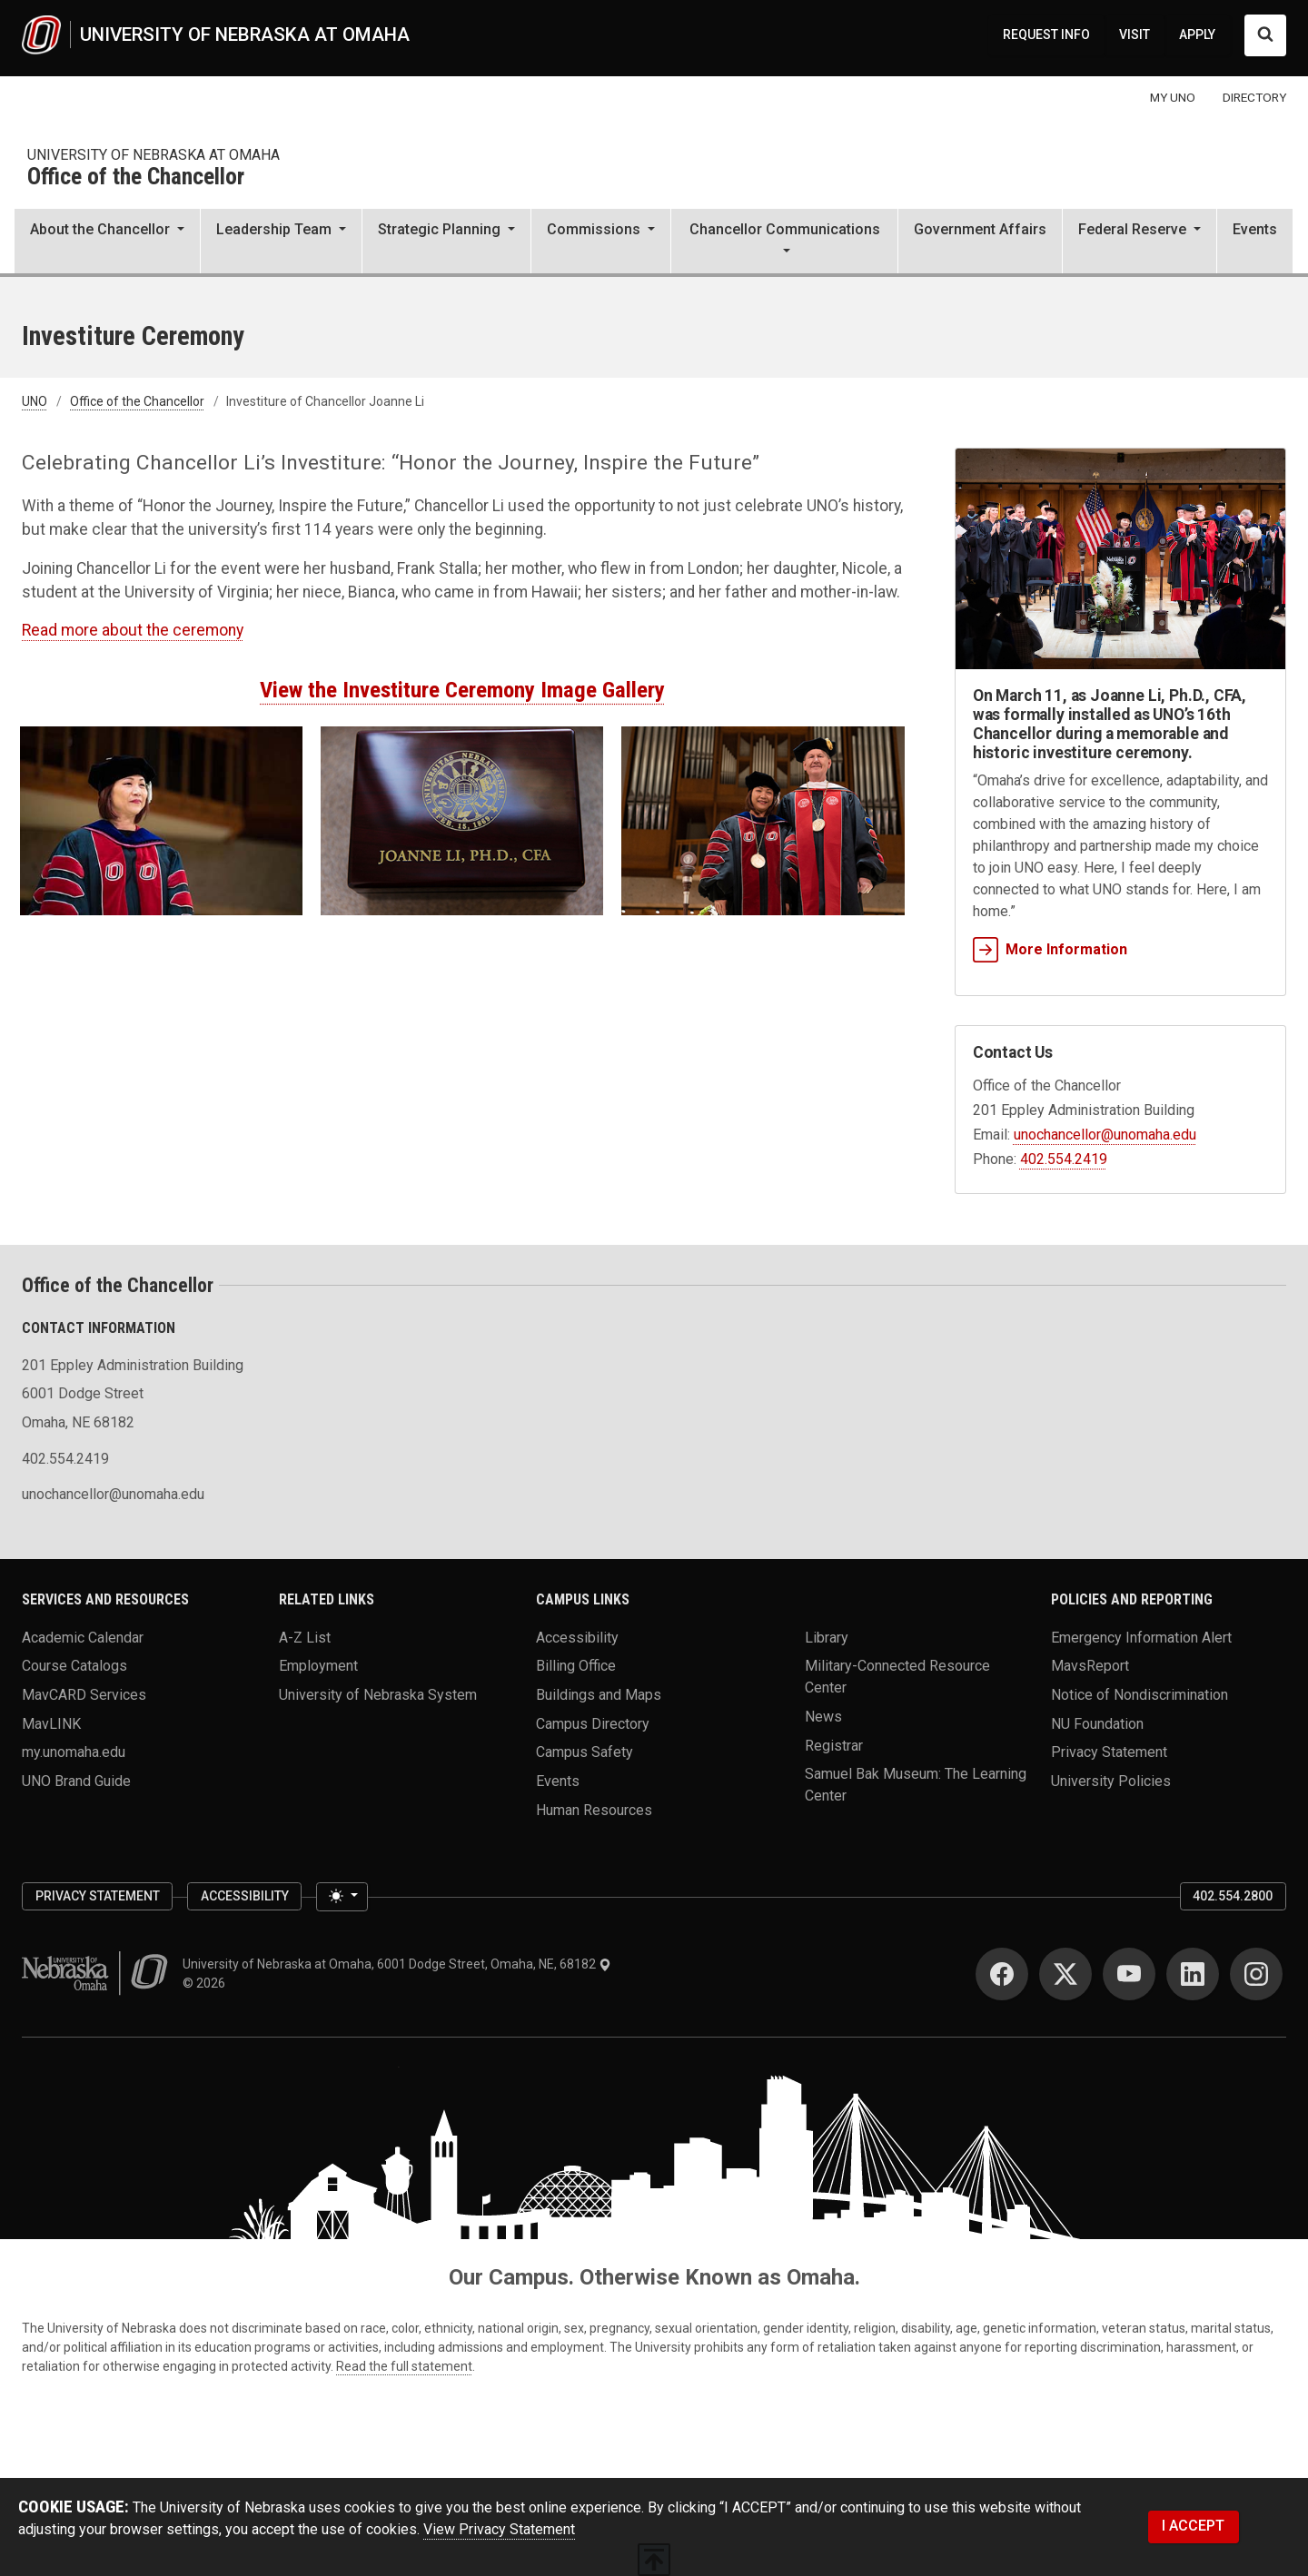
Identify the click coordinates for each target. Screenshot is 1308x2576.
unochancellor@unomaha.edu (1105, 1134)
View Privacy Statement (499, 2529)
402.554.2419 (1063, 1159)
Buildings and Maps (598, 1694)
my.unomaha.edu (73, 1752)
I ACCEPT (1193, 2525)
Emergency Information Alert (1141, 1636)
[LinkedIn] (1192, 1974)
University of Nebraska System (378, 1694)
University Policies (1111, 1780)
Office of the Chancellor (135, 177)
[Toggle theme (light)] (341, 1896)
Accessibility (577, 1636)
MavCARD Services (84, 1694)
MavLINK (51, 1723)
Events (1255, 229)
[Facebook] (1002, 1974)
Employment (318, 1665)
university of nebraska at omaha (153, 154)
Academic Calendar (83, 1636)
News (823, 1716)
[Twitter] (1065, 1974)
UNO (34, 401)
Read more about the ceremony (132, 630)
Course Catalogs (74, 1665)
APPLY (1197, 34)
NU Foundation (1097, 1723)
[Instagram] (1256, 1974)
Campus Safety (584, 1752)
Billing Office (576, 1665)
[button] (107, 242)
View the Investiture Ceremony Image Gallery (462, 689)
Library (826, 1636)
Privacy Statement (1109, 1752)
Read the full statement (404, 2366)
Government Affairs (980, 229)
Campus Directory (592, 1723)
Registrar (834, 1744)
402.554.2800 (1233, 1896)
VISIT (1134, 34)
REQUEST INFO (1046, 34)
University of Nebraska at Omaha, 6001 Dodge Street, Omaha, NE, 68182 (397, 1964)
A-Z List (305, 1636)
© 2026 (207, 1983)
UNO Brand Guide (76, 1780)
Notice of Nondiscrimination (1139, 1694)
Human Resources (594, 1809)
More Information (1050, 949)
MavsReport (1090, 1665)
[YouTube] (1129, 1974)
